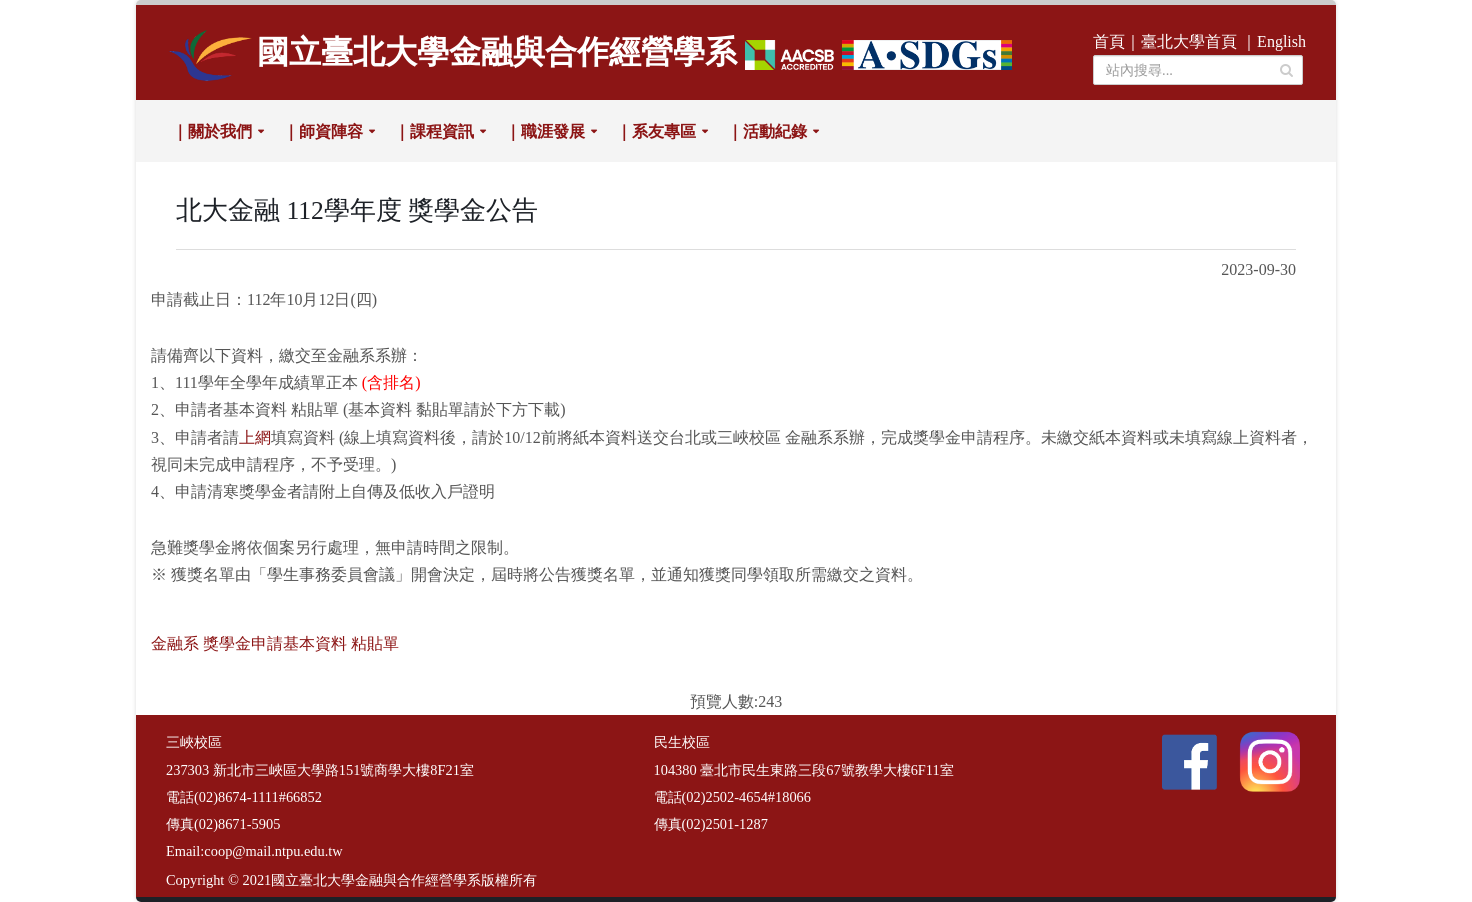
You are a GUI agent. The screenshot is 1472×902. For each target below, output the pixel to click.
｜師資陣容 (323, 131)
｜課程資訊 (434, 131)
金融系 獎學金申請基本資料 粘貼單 (275, 643)
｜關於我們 (212, 131)
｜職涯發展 (545, 131)
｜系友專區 (656, 131)
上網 (255, 437)
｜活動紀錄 (767, 131)
